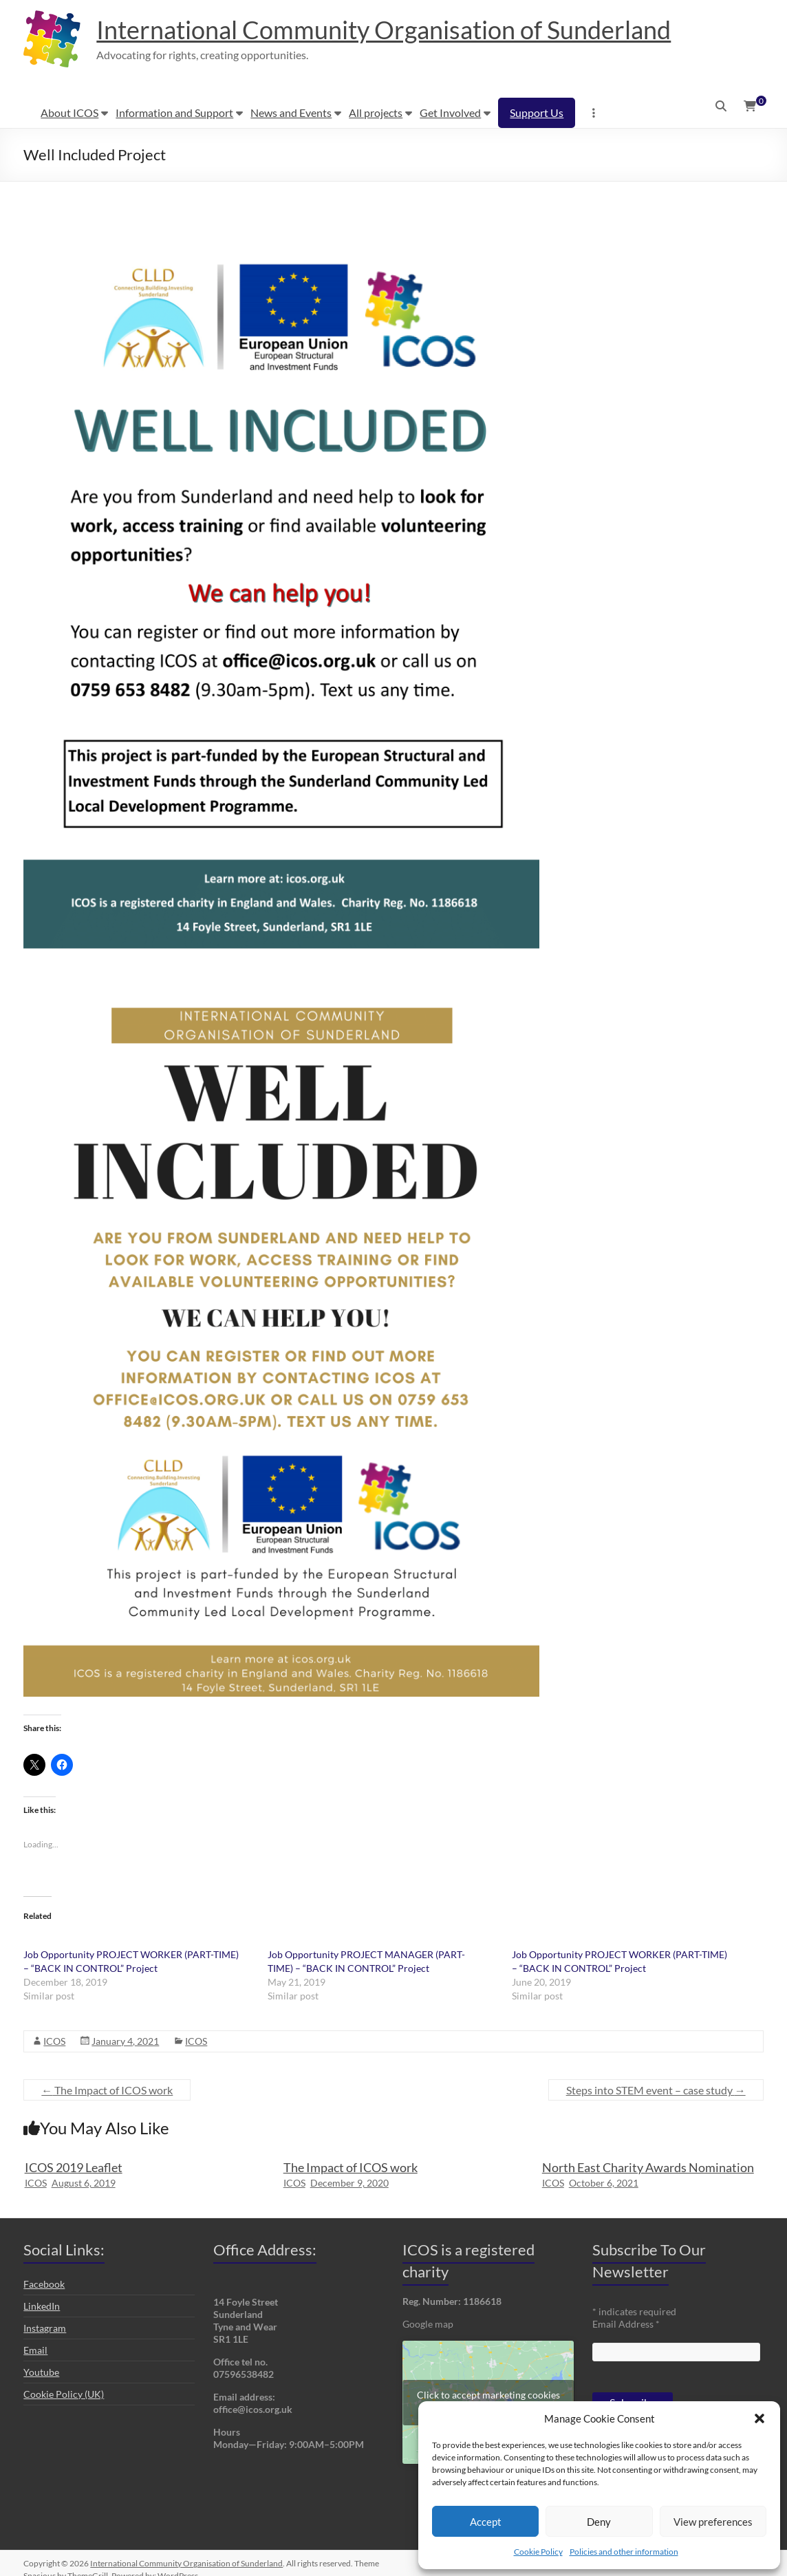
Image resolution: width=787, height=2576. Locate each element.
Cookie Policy (538, 2551)
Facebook (44, 2284)
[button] (759, 2418)
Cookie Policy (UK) (63, 2394)
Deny (599, 2521)
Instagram (44, 2328)
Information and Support (174, 112)
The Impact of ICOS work (107, 2089)
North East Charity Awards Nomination (648, 2167)
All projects (375, 112)
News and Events (291, 112)
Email (35, 2350)
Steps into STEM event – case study (656, 2089)
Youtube (41, 2372)
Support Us (536, 112)
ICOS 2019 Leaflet (73, 2167)
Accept (486, 2521)
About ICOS (69, 112)
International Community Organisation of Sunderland (383, 29)
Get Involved (450, 112)
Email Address (626, 2324)
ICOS (54, 2041)
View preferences (713, 2521)
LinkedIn (41, 2306)
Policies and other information (624, 2551)
